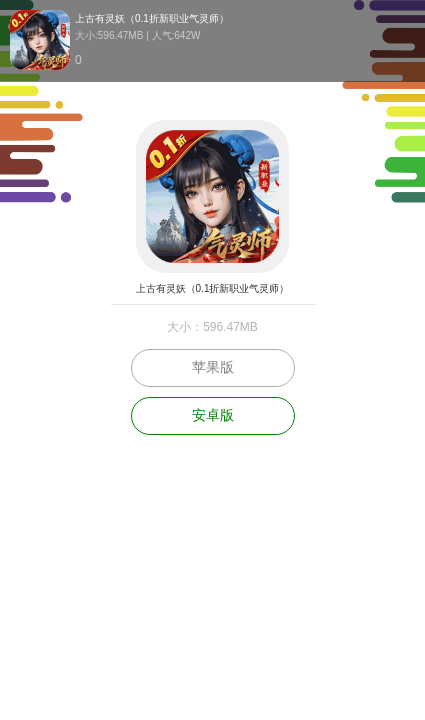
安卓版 (213, 415)
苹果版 (213, 367)
